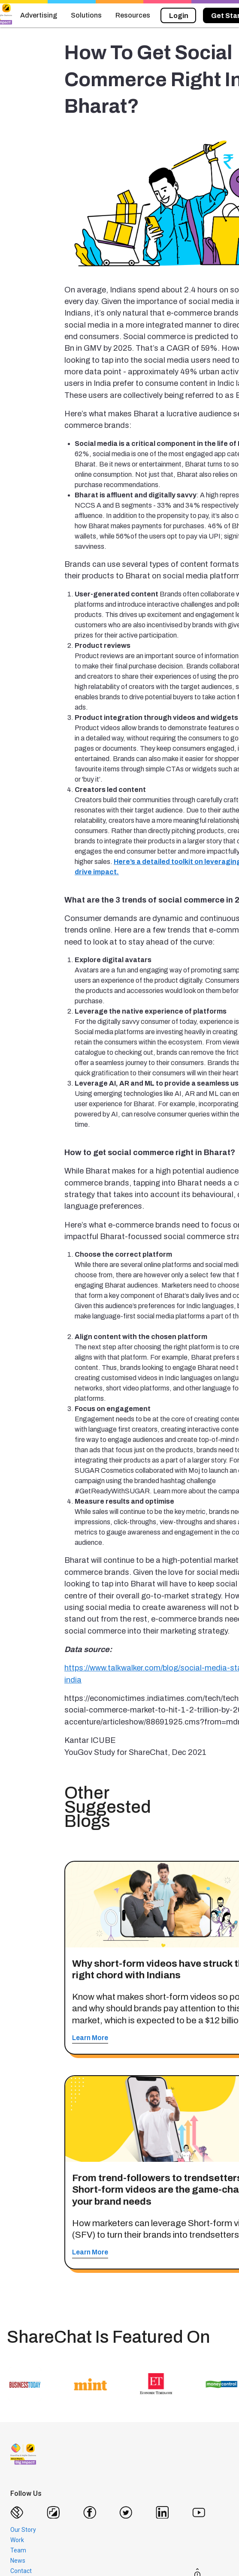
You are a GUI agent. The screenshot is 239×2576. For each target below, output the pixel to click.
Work (17, 2540)
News (17, 2560)
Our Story (23, 2529)
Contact (21, 2570)
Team (18, 2550)
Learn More (90, 2037)
